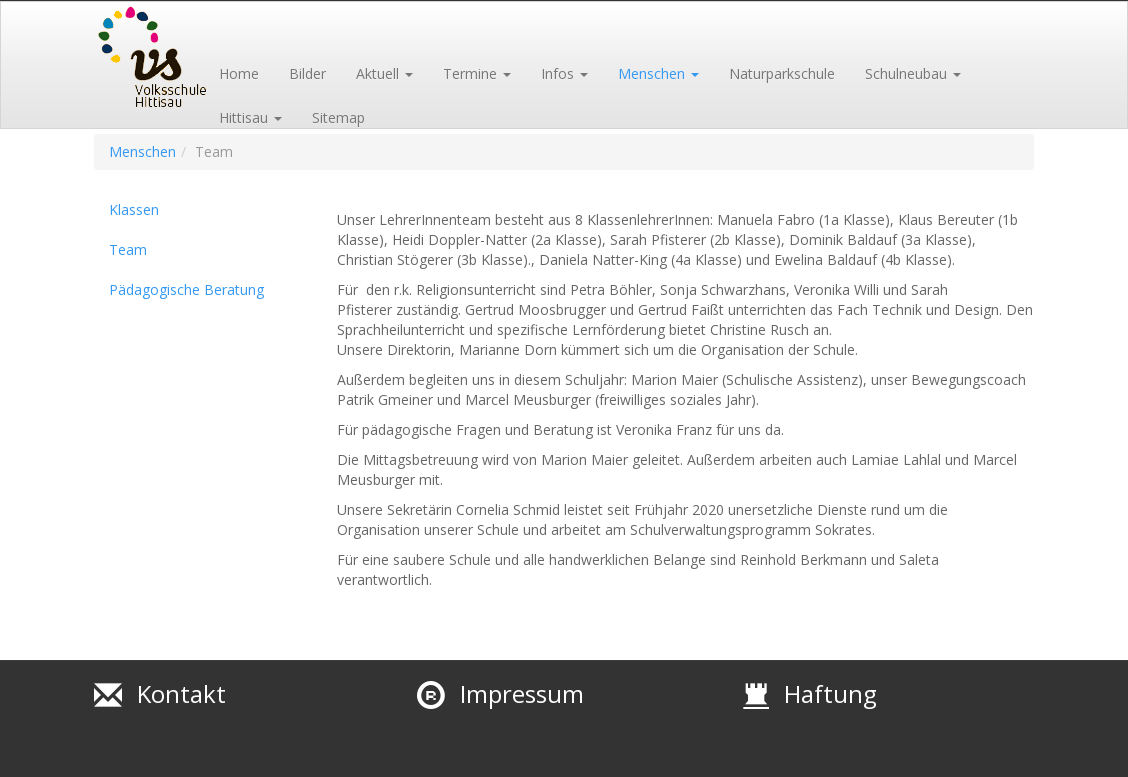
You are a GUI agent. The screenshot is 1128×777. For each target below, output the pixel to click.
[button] (384, 62)
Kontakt (181, 693)
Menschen (142, 151)
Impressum (522, 693)
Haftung (830, 693)
